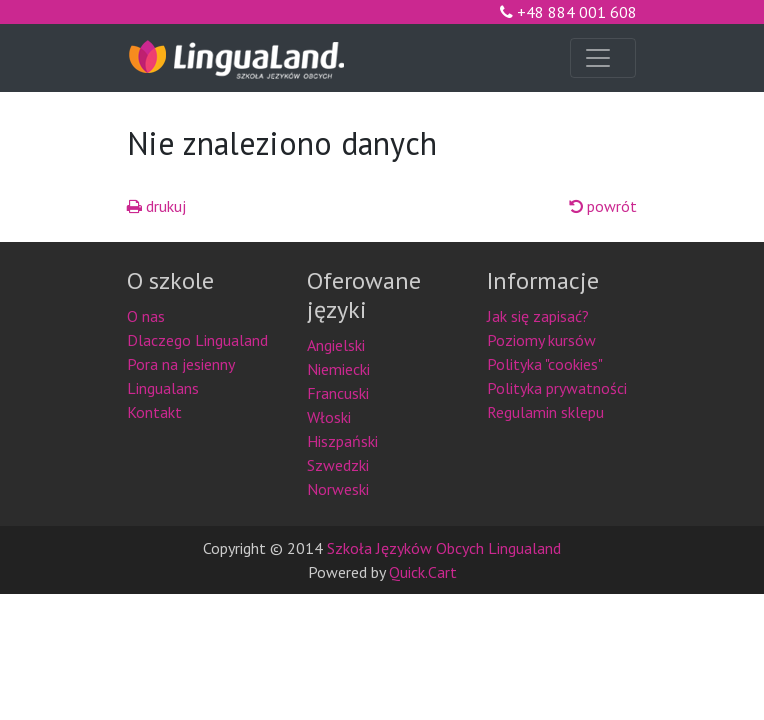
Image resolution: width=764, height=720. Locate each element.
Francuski (338, 393)
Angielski (336, 345)
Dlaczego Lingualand (197, 340)
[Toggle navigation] (603, 58)
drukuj (156, 206)
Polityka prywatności (557, 388)
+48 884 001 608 (568, 12)
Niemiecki (338, 369)
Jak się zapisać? (538, 316)
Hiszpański (342, 441)
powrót (603, 206)
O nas (146, 316)
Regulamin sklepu (545, 412)
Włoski (329, 417)
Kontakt (154, 412)
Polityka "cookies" (545, 364)
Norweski (338, 489)
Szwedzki (338, 465)
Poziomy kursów (541, 340)
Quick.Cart (423, 572)
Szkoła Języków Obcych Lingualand (444, 548)
